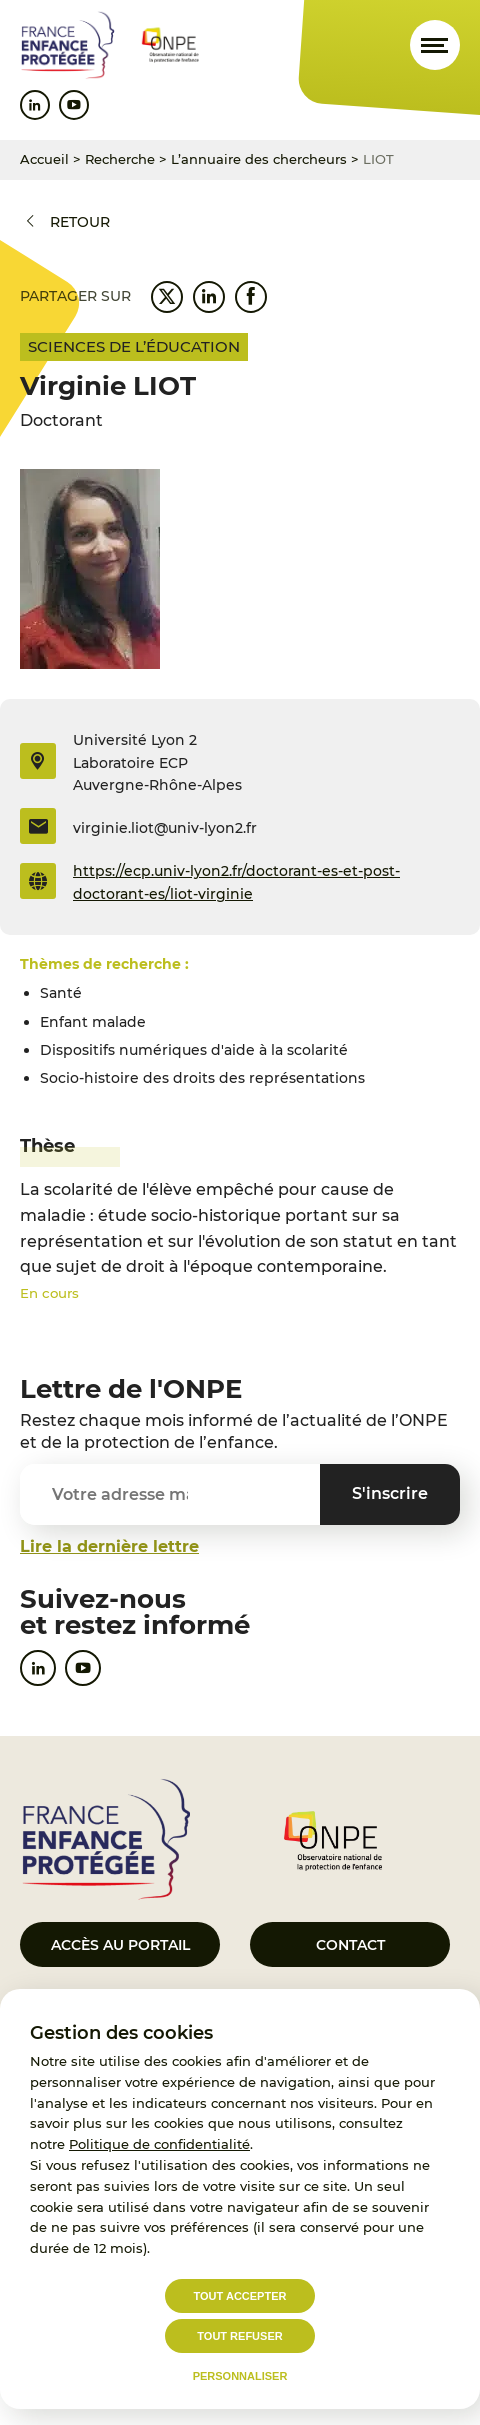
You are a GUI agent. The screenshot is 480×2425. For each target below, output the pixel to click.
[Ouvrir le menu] (435, 45)
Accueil (44, 159)
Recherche (120, 159)
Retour (80, 222)
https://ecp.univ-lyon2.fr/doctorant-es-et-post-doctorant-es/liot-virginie (236, 882)
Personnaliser (240, 2376)
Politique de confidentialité (159, 2144)
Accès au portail (120, 1945)
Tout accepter (240, 2296)
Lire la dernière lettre (109, 1546)
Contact (350, 1945)
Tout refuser (239, 2336)
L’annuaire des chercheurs (259, 159)
